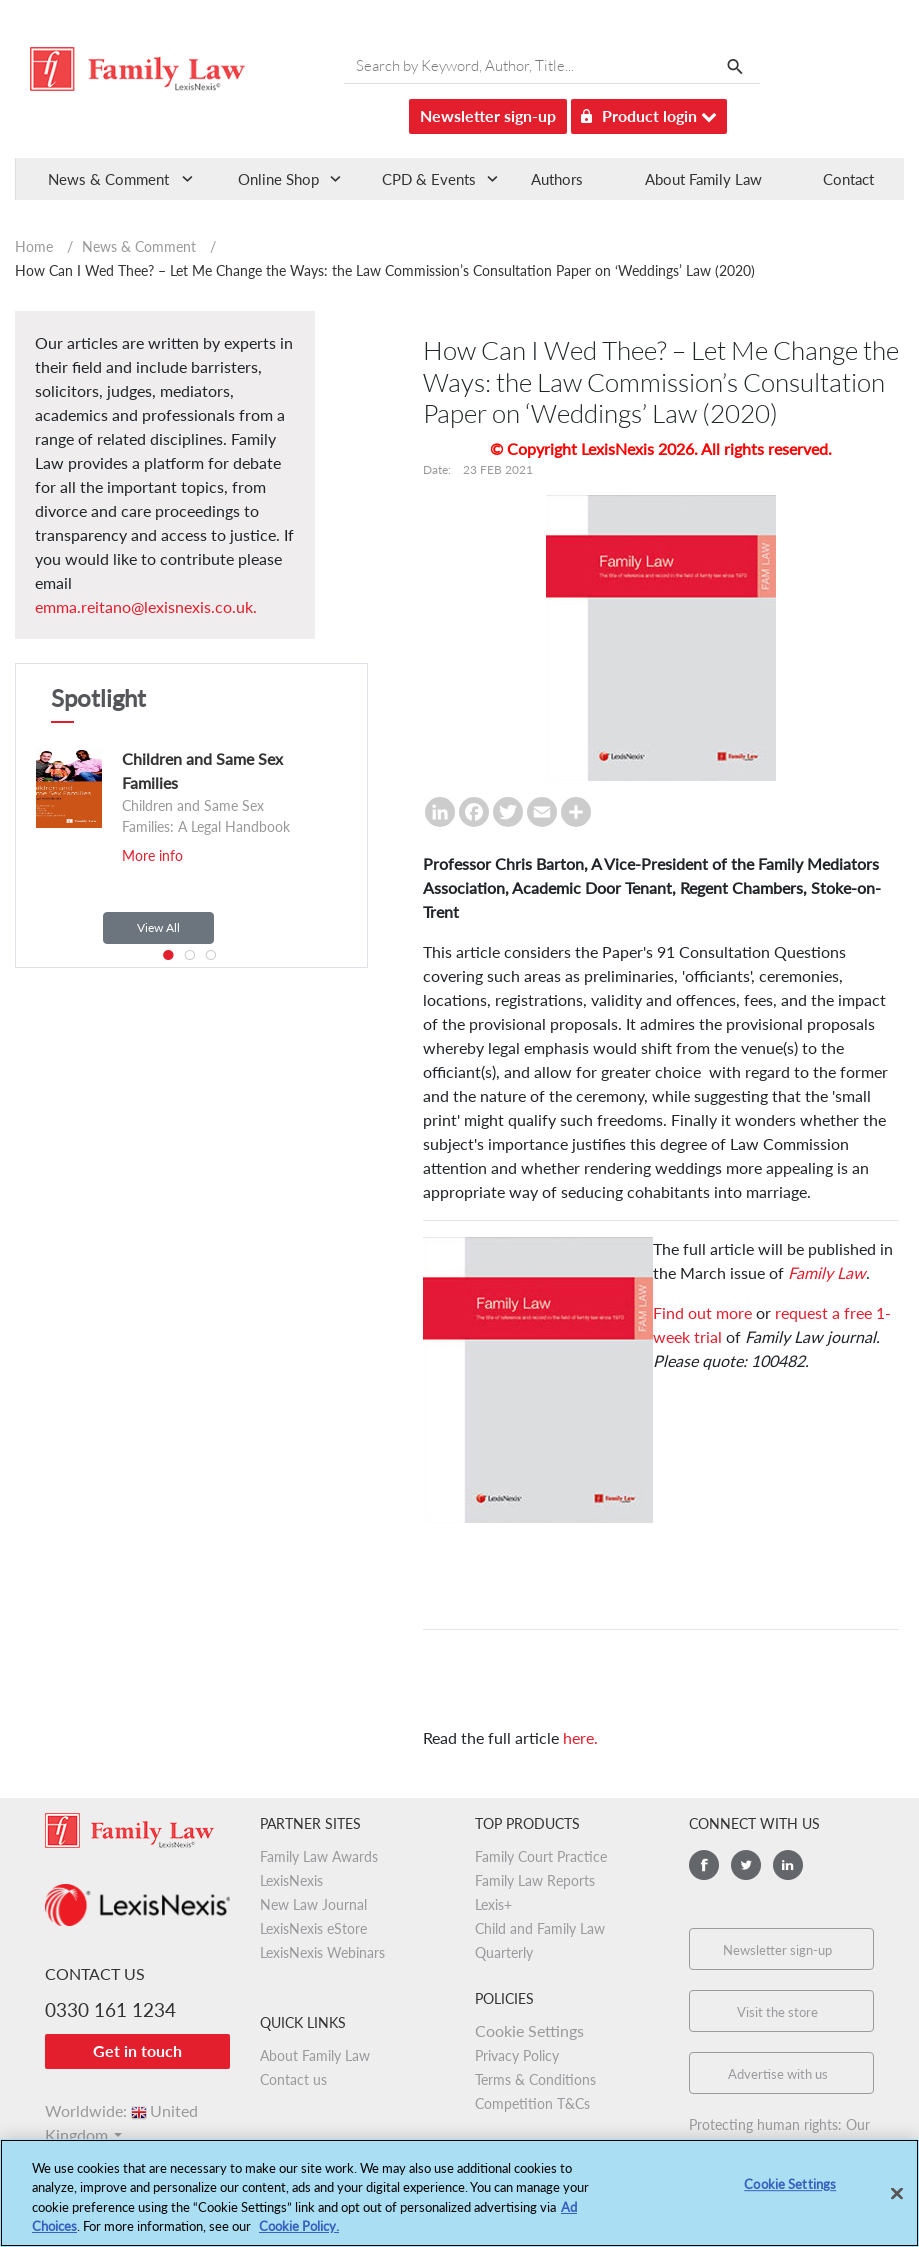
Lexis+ (493, 1904)
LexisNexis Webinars (322, 1952)
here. (580, 1737)
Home (34, 246)
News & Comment (139, 246)
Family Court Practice (541, 1856)
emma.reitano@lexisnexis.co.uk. (146, 606)
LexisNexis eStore (313, 1928)
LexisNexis (291, 1880)
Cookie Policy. (299, 2233)
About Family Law (703, 179)
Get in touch (137, 2050)
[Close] (897, 2200)
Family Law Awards (319, 1856)
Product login (649, 112)
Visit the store (777, 2012)
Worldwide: (121, 2110)
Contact (848, 179)
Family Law (827, 1272)
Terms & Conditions (535, 2079)
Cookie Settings (529, 2030)
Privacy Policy (517, 2055)
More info (152, 855)
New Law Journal (313, 1904)
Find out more (702, 1312)
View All (158, 927)
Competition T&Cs (532, 2103)
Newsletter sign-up (488, 115)
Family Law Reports (535, 1880)
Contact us (293, 2079)
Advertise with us (778, 2074)
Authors (557, 179)
